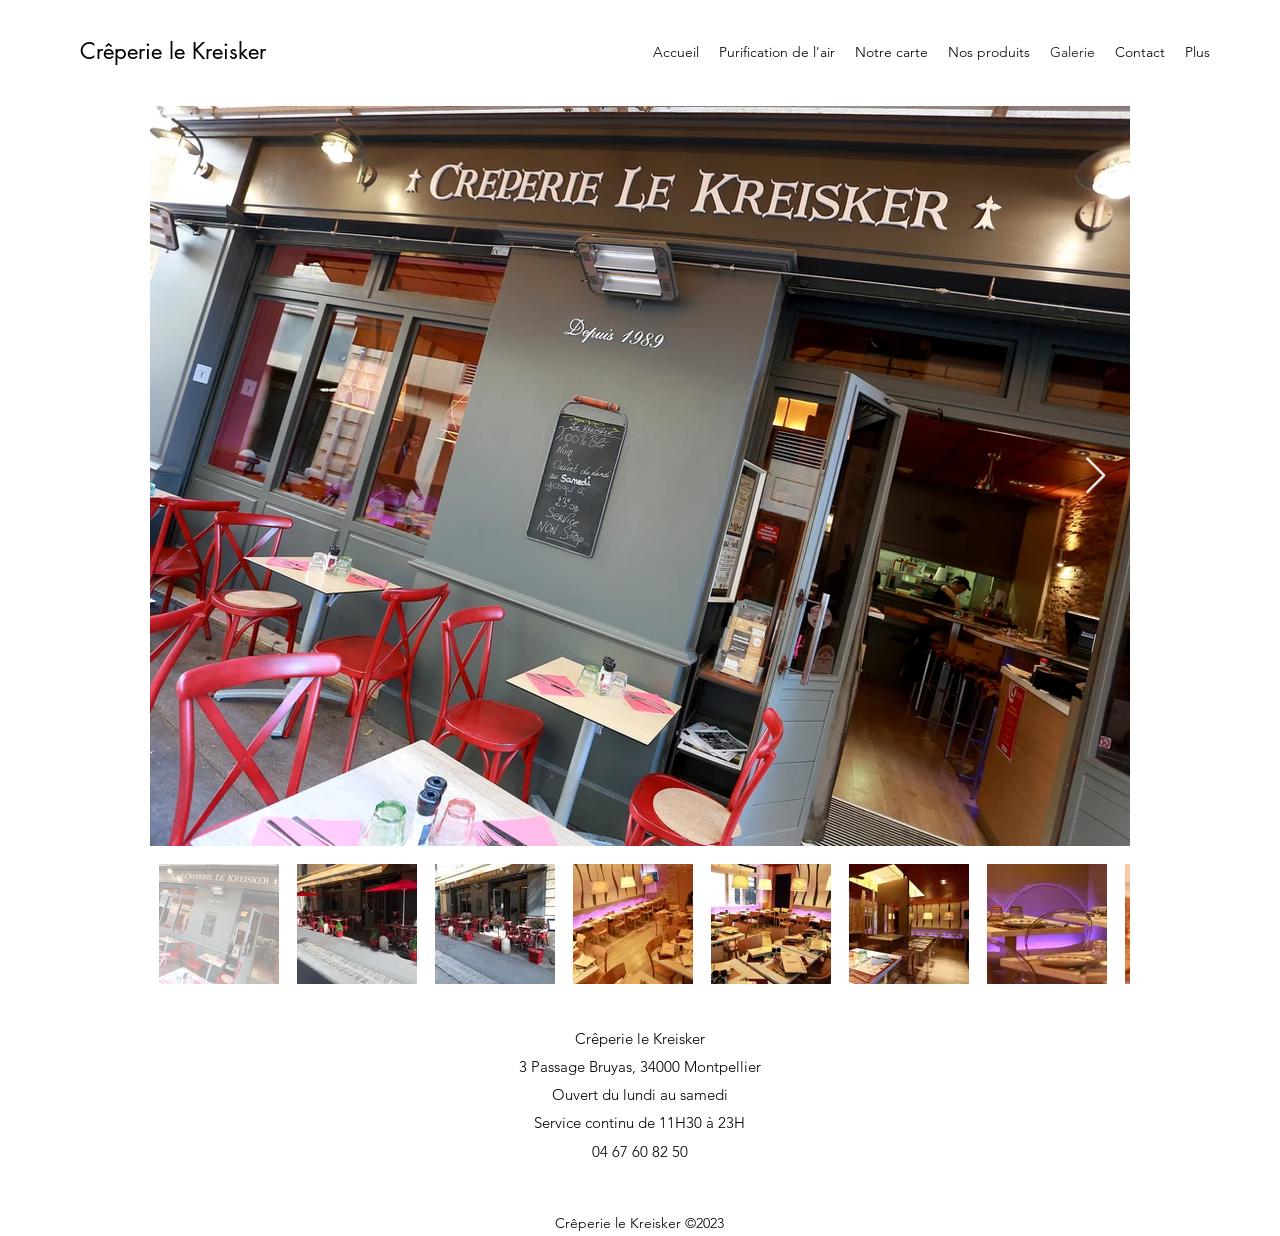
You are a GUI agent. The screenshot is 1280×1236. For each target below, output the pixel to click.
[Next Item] (1095, 476)
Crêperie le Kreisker (173, 51)
